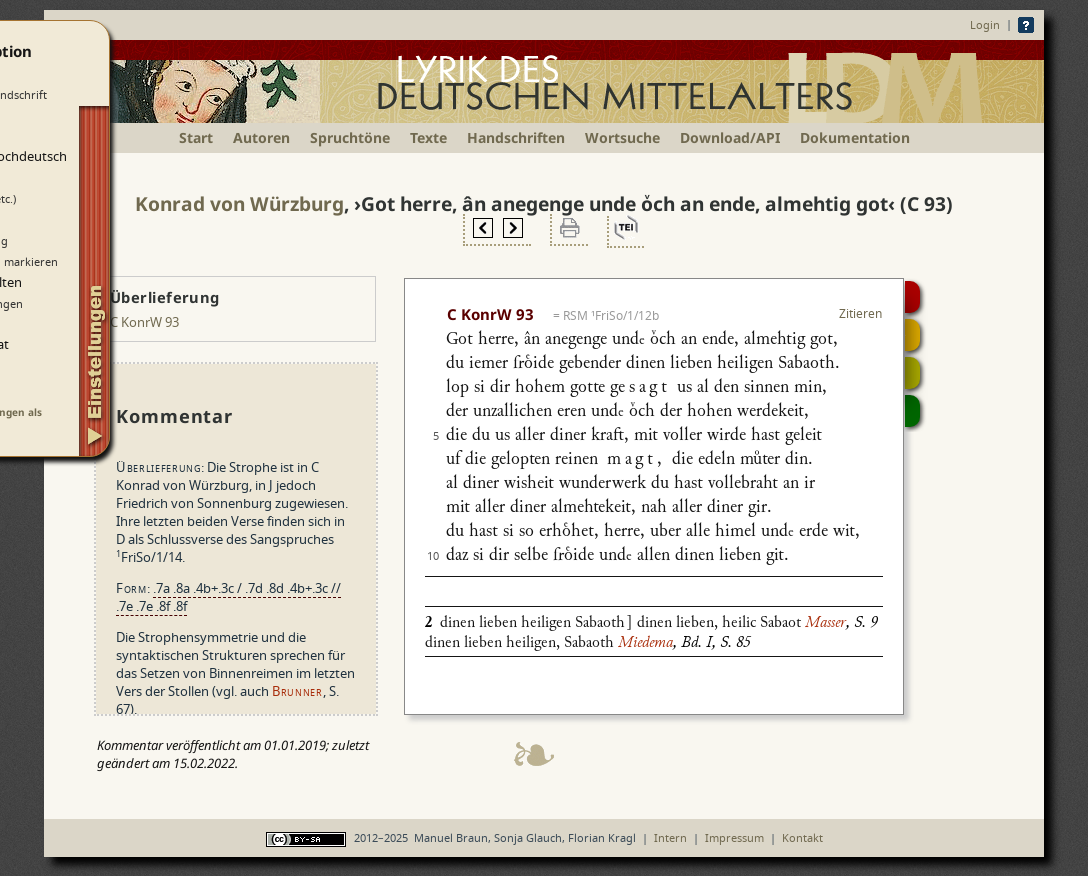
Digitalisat (912, 297)
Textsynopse (912, 373)
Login (985, 24)
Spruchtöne (350, 137)
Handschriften (516, 137)
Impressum (734, 837)
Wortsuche (622, 137)
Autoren (261, 137)
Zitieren (860, 313)
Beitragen (912, 411)
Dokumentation (855, 137)
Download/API (730, 137)
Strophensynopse (912, 335)
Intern (670, 837)
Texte (428, 137)
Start (196, 137)
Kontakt (802, 837)
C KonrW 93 (144, 322)
